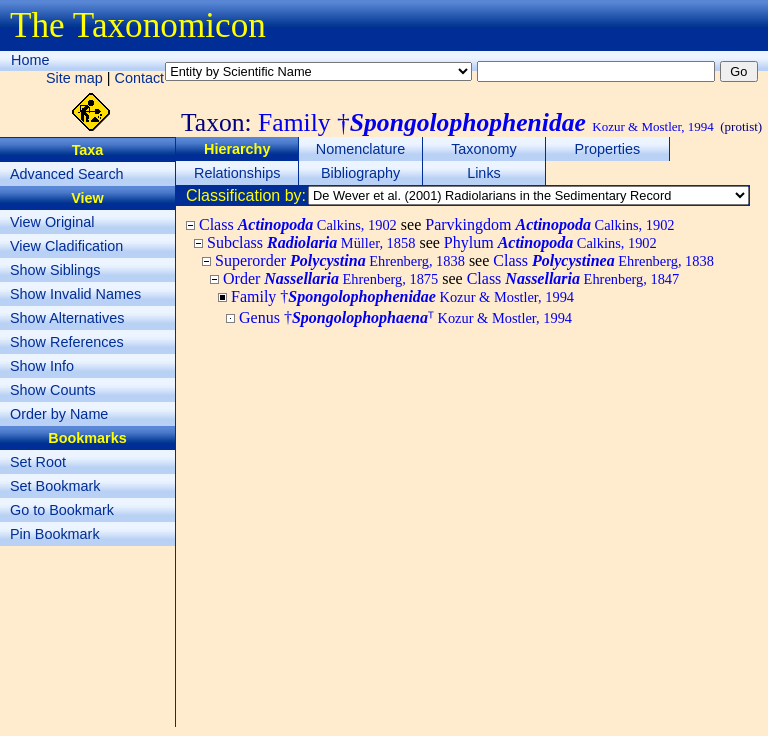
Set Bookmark (55, 486)
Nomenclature (361, 149)
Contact (140, 78)
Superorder (340, 260)
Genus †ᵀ (405, 317)
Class (298, 224)
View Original (52, 222)
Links (484, 173)
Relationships (237, 173)
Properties (608, 149)
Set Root (38, 462)
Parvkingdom (549, 224)
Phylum (550, 242)
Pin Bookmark (55, 534)
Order (330, 278)
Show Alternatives (67, 318)
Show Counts (53, 390)
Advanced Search (67, 174)
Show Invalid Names (75, 294)
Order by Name (59, 414)
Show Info (42, 366)
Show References (67, 342)
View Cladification (66, 246)
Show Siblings (55, 270)
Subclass (311, 242)
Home (30, 60)
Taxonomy (484, 149)
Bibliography (360, 173)
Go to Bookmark (62, 510)
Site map (74, 78)
